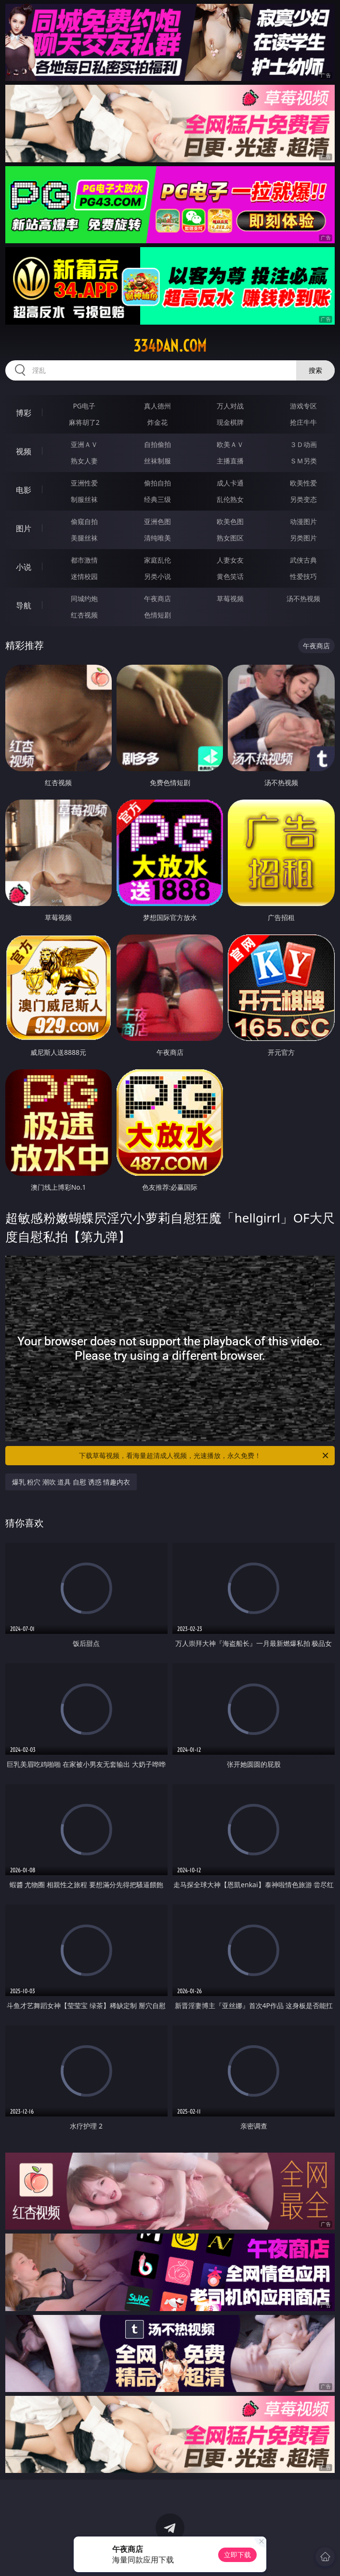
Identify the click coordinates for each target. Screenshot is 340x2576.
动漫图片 (303, 521)
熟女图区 (230, 537)
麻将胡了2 (84, 422)
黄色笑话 (230, 576)
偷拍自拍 (157, 482)
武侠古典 (303, 560)
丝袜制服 (157, 460)
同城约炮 (84, 598)
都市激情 (84, 560)
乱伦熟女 (230, 499)
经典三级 (157, 499)
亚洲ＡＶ (84, 444)
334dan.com (170, 345)
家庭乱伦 (157, 560)
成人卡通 (230, 482)
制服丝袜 (84, 499)
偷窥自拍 (84, 521)
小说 (23, 567)
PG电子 (84, 405)
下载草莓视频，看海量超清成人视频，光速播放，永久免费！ (204, 1455)
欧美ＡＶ (230, 444)
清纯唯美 (157, 537)
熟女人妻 (84, 460)
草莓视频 (230, 598)
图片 (23, 528)
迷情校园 (84, 576)
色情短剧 (157, 614)
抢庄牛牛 (303, 422)
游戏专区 (303, 405)
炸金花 (157, 422)
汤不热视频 (303, 598)
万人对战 (230, 405)
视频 (23, 451)
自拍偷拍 (157, 444)
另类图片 (303, 537)
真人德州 (157, 405)
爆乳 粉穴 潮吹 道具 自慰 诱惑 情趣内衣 (71, 1481)
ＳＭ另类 (303, 460)
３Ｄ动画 (303, 444)
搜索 (315, 370)
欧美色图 (230, 521)
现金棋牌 (230, 422)
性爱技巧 (303, 576)
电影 (23, 490)
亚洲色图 (157, 521)
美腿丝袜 (84, 537)
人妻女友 (230, 560)
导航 (23, 605)
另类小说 (157, 576)
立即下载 (237, 2554)
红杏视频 (84, 614)
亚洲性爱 (84, 482)
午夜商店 (157, 598)
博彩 (23, 412)
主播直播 (230, 460)
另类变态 (303, 499)
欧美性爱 (303, 482)
